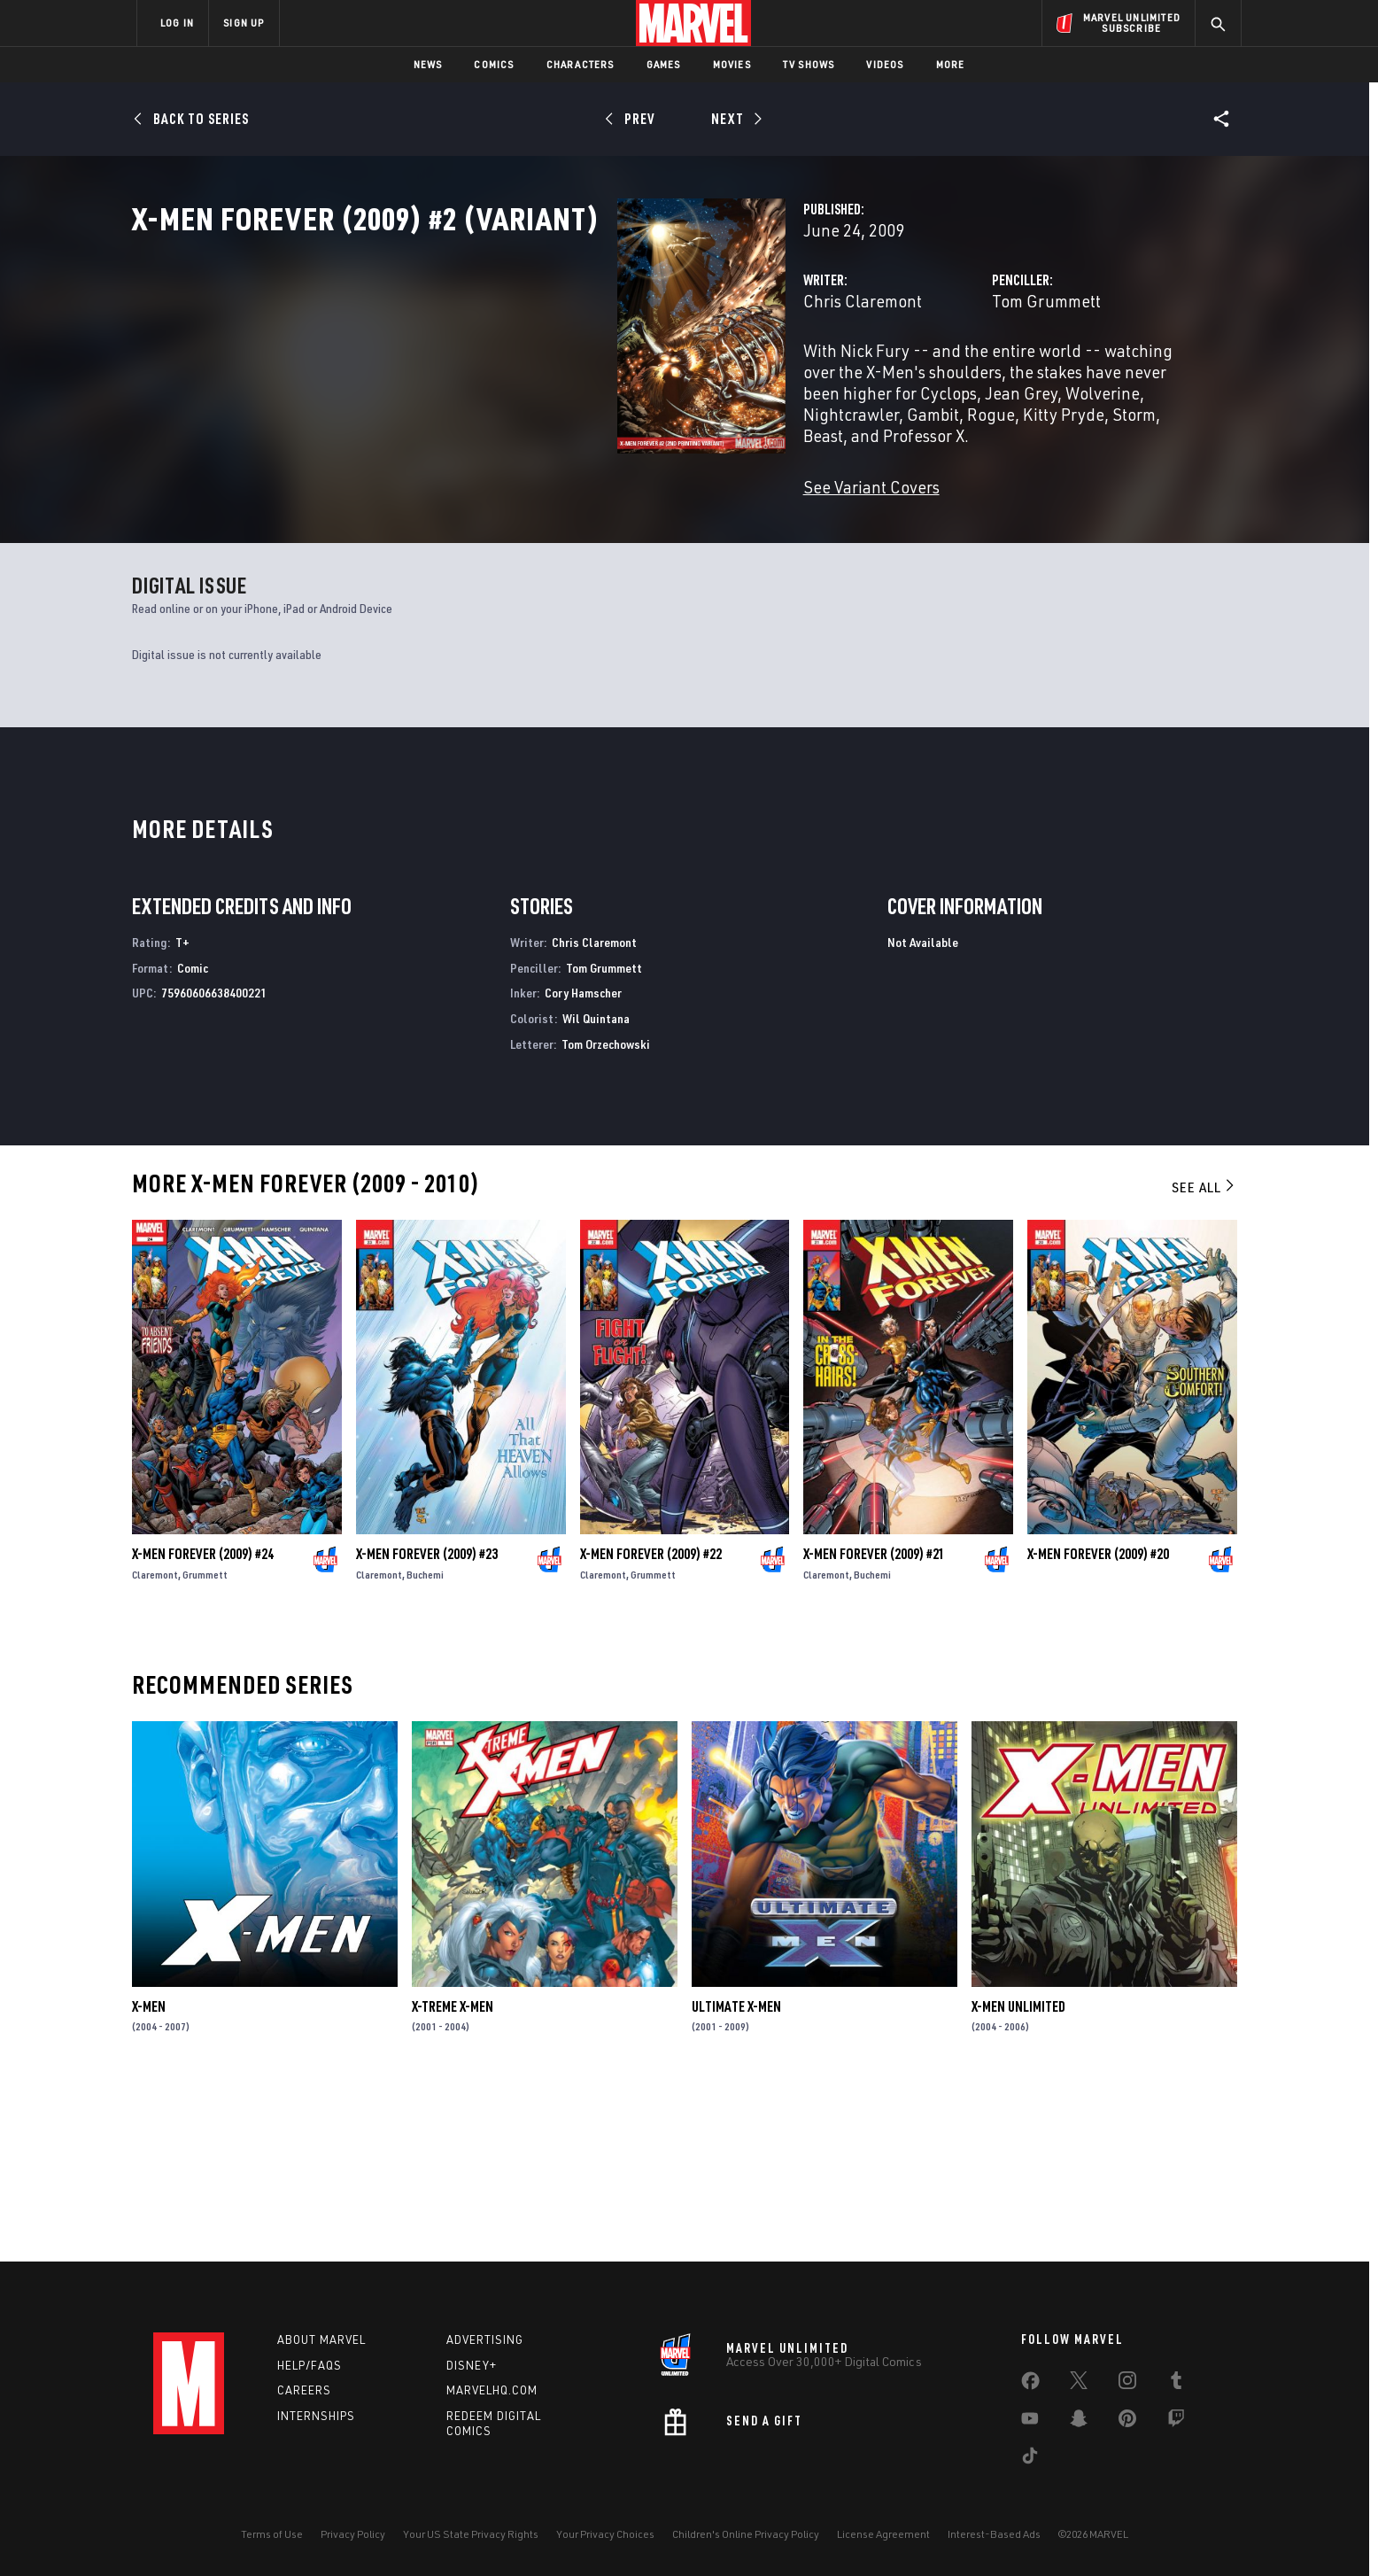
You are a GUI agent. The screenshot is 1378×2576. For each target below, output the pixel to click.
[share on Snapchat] (1079, 2422)
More (950, 64)
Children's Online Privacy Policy (745, 2534)
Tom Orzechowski (605, 1214)
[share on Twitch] (1176, 2422)
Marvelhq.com (492, 2390)
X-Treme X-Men (452, 2176)
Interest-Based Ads (994, 2534)
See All (1204, 1357)
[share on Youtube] (1030, 2422)
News (428, 64)
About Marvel (321, 2339)
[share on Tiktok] (1030, 2459)
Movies (732, 64)
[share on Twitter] (1079, 2384)
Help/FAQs (309, 2365)
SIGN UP (243, 22)
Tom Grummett (876, 379)
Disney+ (471, 2365)
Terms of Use (272, 2534)
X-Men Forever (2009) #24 (203, 1724)
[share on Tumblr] (1176, 2384)
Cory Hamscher (583, 1163)
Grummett (205, 1744)
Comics (494, 64)
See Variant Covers (531, 522)
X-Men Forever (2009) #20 (1098, 1724)
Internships (316, 2416)
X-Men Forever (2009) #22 (651, 1724)
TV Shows (809, 64)
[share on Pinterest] (1127, 2422)
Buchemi (425, 1744)
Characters (580, 64)
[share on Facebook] (1030, 2385)
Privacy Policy (353, 2534)
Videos (884, 64)
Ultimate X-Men (736, 2176)
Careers (304, 2390)
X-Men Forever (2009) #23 (427, 1724)
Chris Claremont (522, 379)
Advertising (484, 2339)
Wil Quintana (596, 1189)
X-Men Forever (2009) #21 (874, 1724)
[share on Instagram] (1127, 2384)
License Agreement (883, 2534)
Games (663, 64)
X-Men (149, 2176)
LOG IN (177, 22)
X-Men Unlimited (1018, 2176)
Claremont (155, 1744)
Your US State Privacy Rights (470, 2534)
